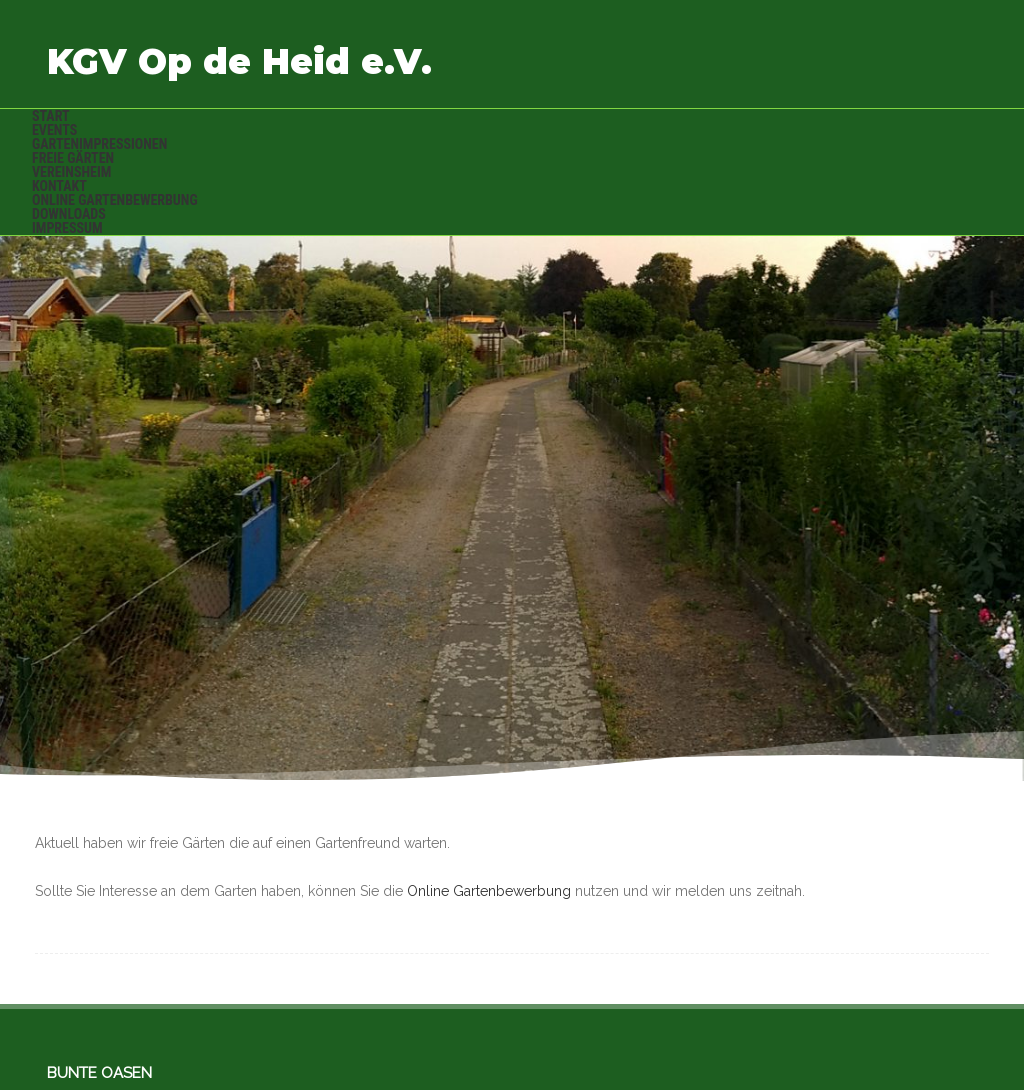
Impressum (67, 228)
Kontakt (59, 186)
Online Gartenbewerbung (115, 200)
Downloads (69, 214)
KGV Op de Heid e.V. (239, 61)
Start (51, 116)
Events (54, 130)
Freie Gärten (73, 158)
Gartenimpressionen (99, 144)
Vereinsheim (71, 172)
